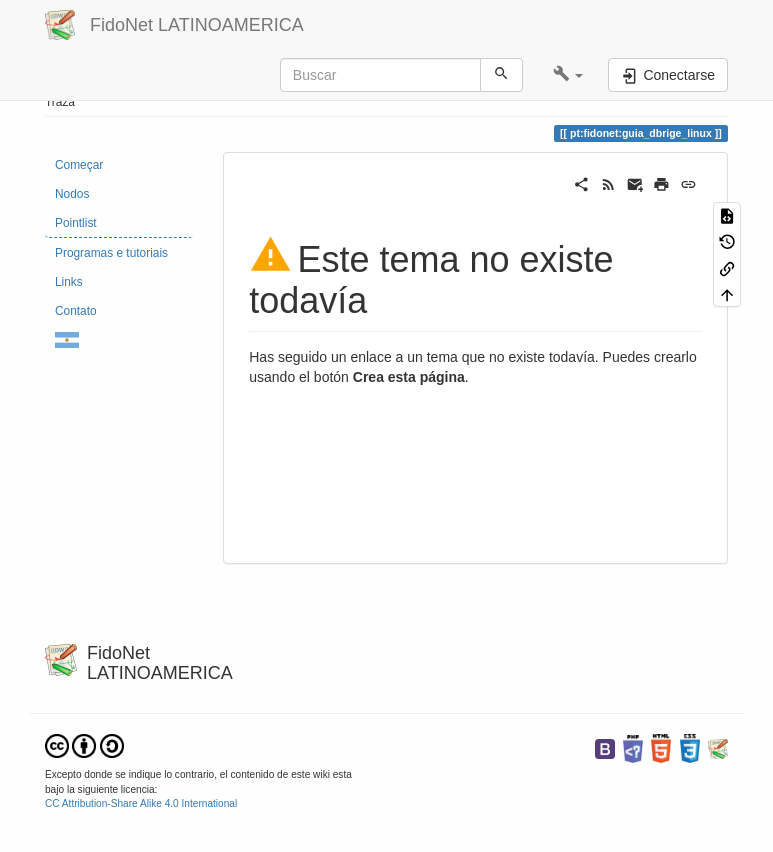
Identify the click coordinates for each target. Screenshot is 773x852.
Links (69, 282)
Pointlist (76, 223)
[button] (568, 75)
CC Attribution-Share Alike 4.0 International (141, 803)
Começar (79, 165)
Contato (76, 311)
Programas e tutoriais (111, 253)
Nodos (72, 194)
